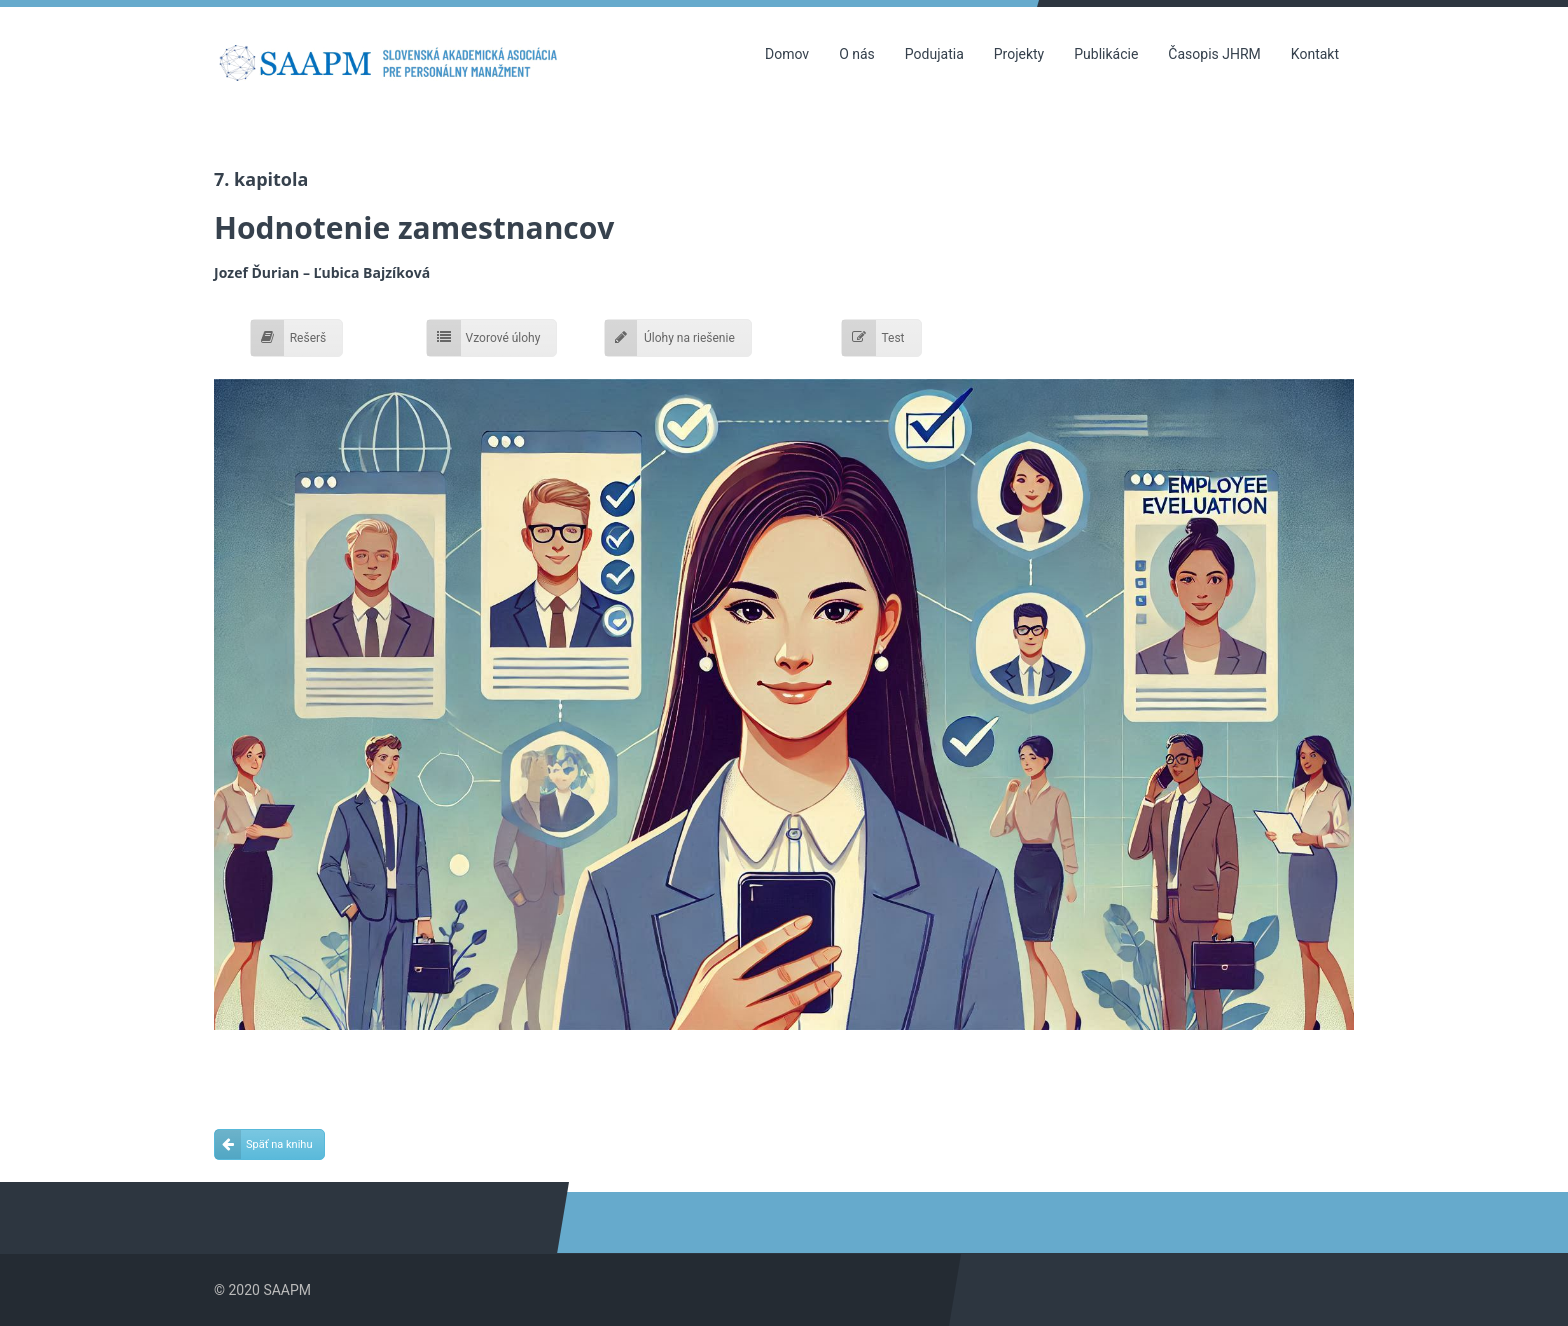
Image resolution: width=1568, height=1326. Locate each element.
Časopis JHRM (1214, 54)
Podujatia (934, 54)
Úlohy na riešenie (670, 338)
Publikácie (1106, 54)
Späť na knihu (263, 1144)
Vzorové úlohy (484, 338)
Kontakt (1315, 54)
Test (873, 338)
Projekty (1019, 54)
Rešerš (289, 338)
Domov (787, 54)
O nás (857, 54)
